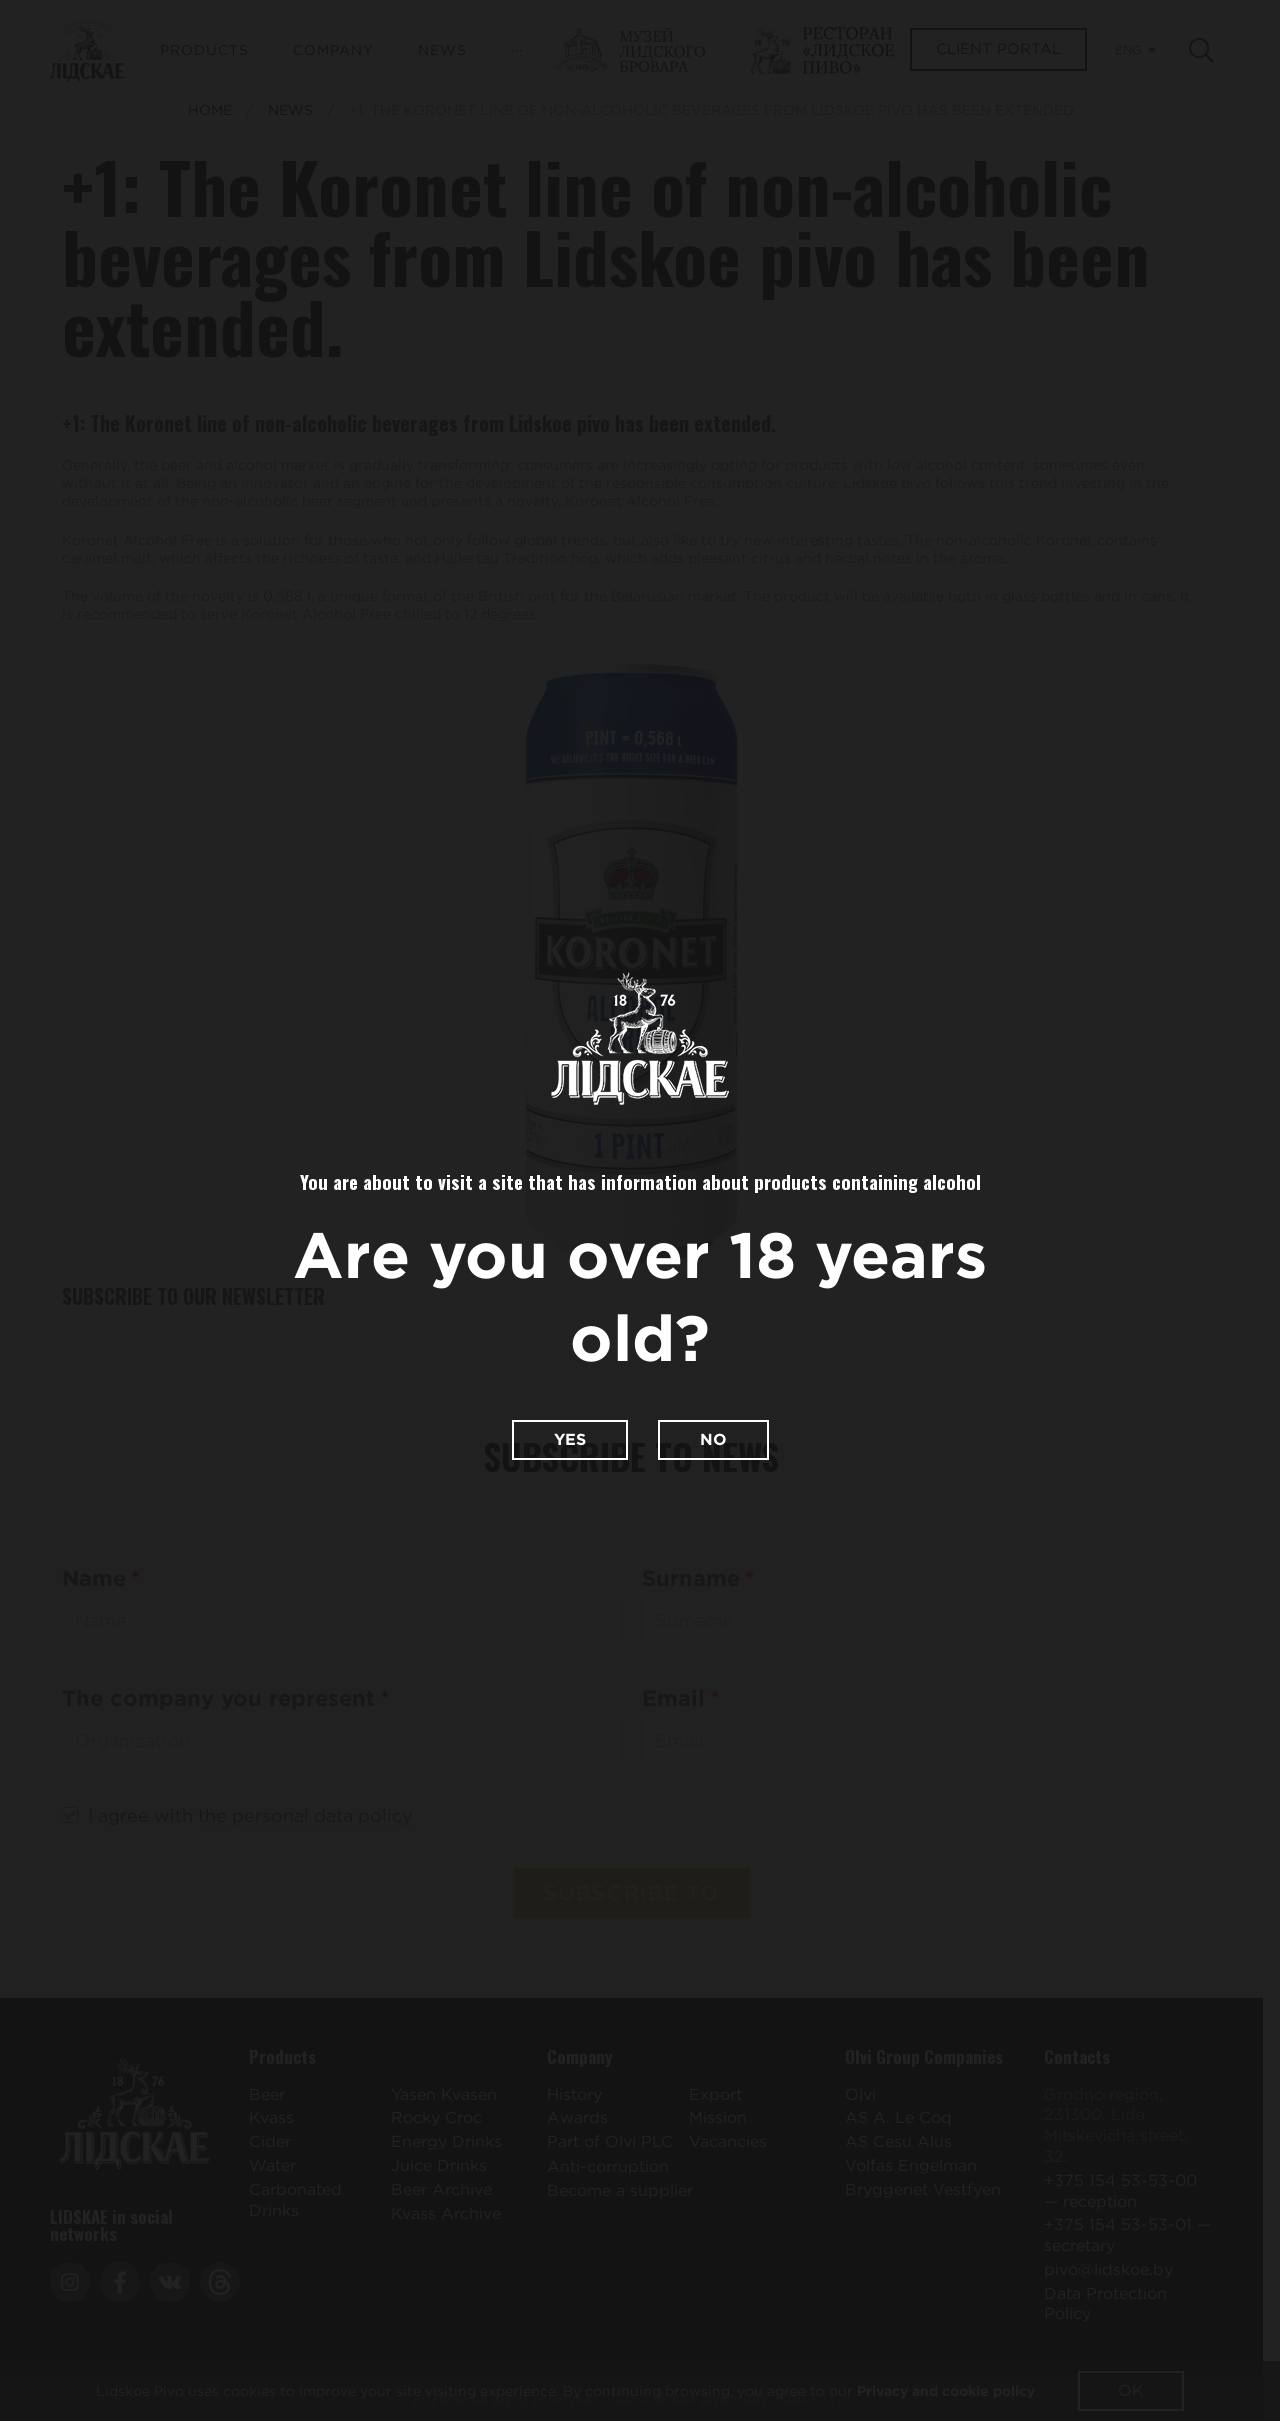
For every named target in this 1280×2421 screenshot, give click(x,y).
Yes (570, 1439)
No (713, 1439)
